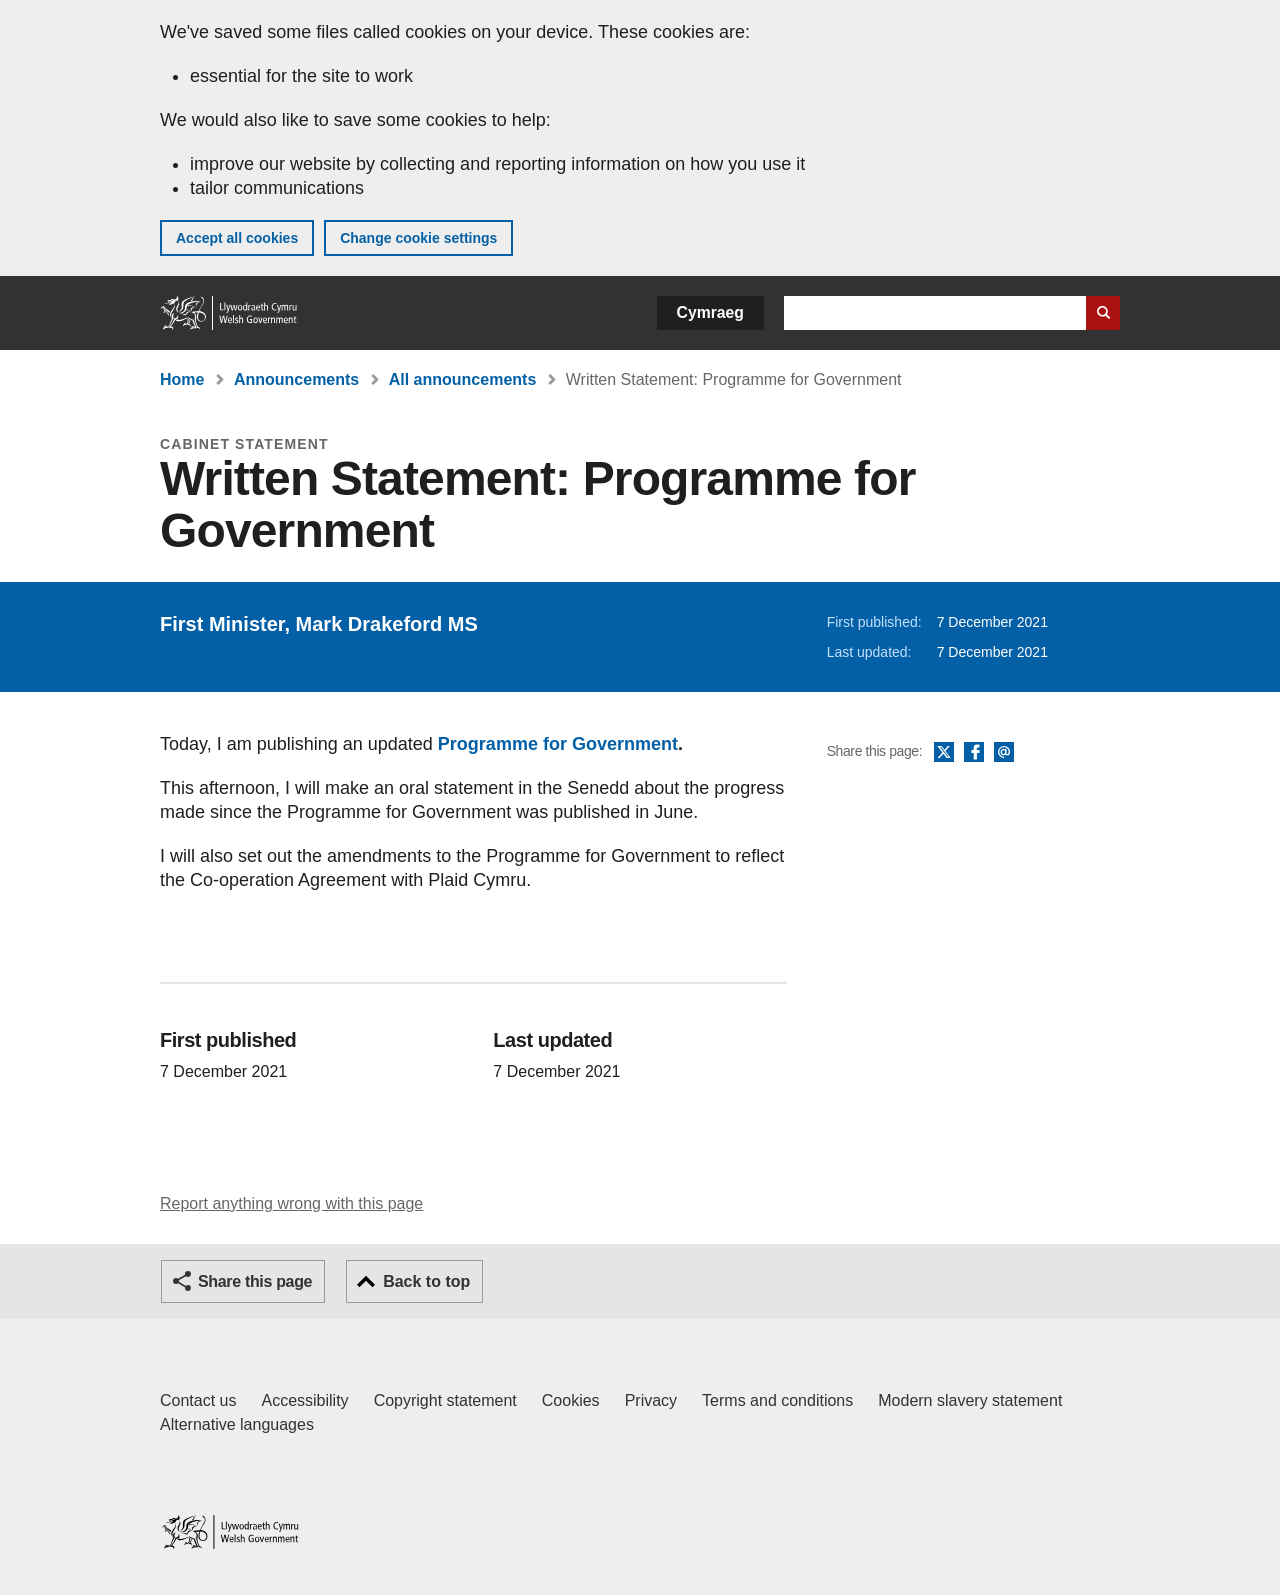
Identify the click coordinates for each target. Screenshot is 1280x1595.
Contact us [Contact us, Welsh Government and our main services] (198, 1400)
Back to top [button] (426, 1281)
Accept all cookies (237, 238)
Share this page (255, 1281)
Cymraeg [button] (710, 312)
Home (182, 379)
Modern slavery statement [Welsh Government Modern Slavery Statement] (970, 1400)
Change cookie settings (418, 238)
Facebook (974, 753)
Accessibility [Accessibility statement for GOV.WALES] (304, 1400)
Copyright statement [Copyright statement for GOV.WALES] (445, 1400)
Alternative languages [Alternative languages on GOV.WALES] (237, 1424)
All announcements (463, 379)
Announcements (296, 379)
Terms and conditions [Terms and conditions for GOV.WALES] (777, 1400)
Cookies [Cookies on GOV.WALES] (571, 1400)
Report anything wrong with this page (291, 1203)
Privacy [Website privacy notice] (651, 1400)
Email (1004, 753)
